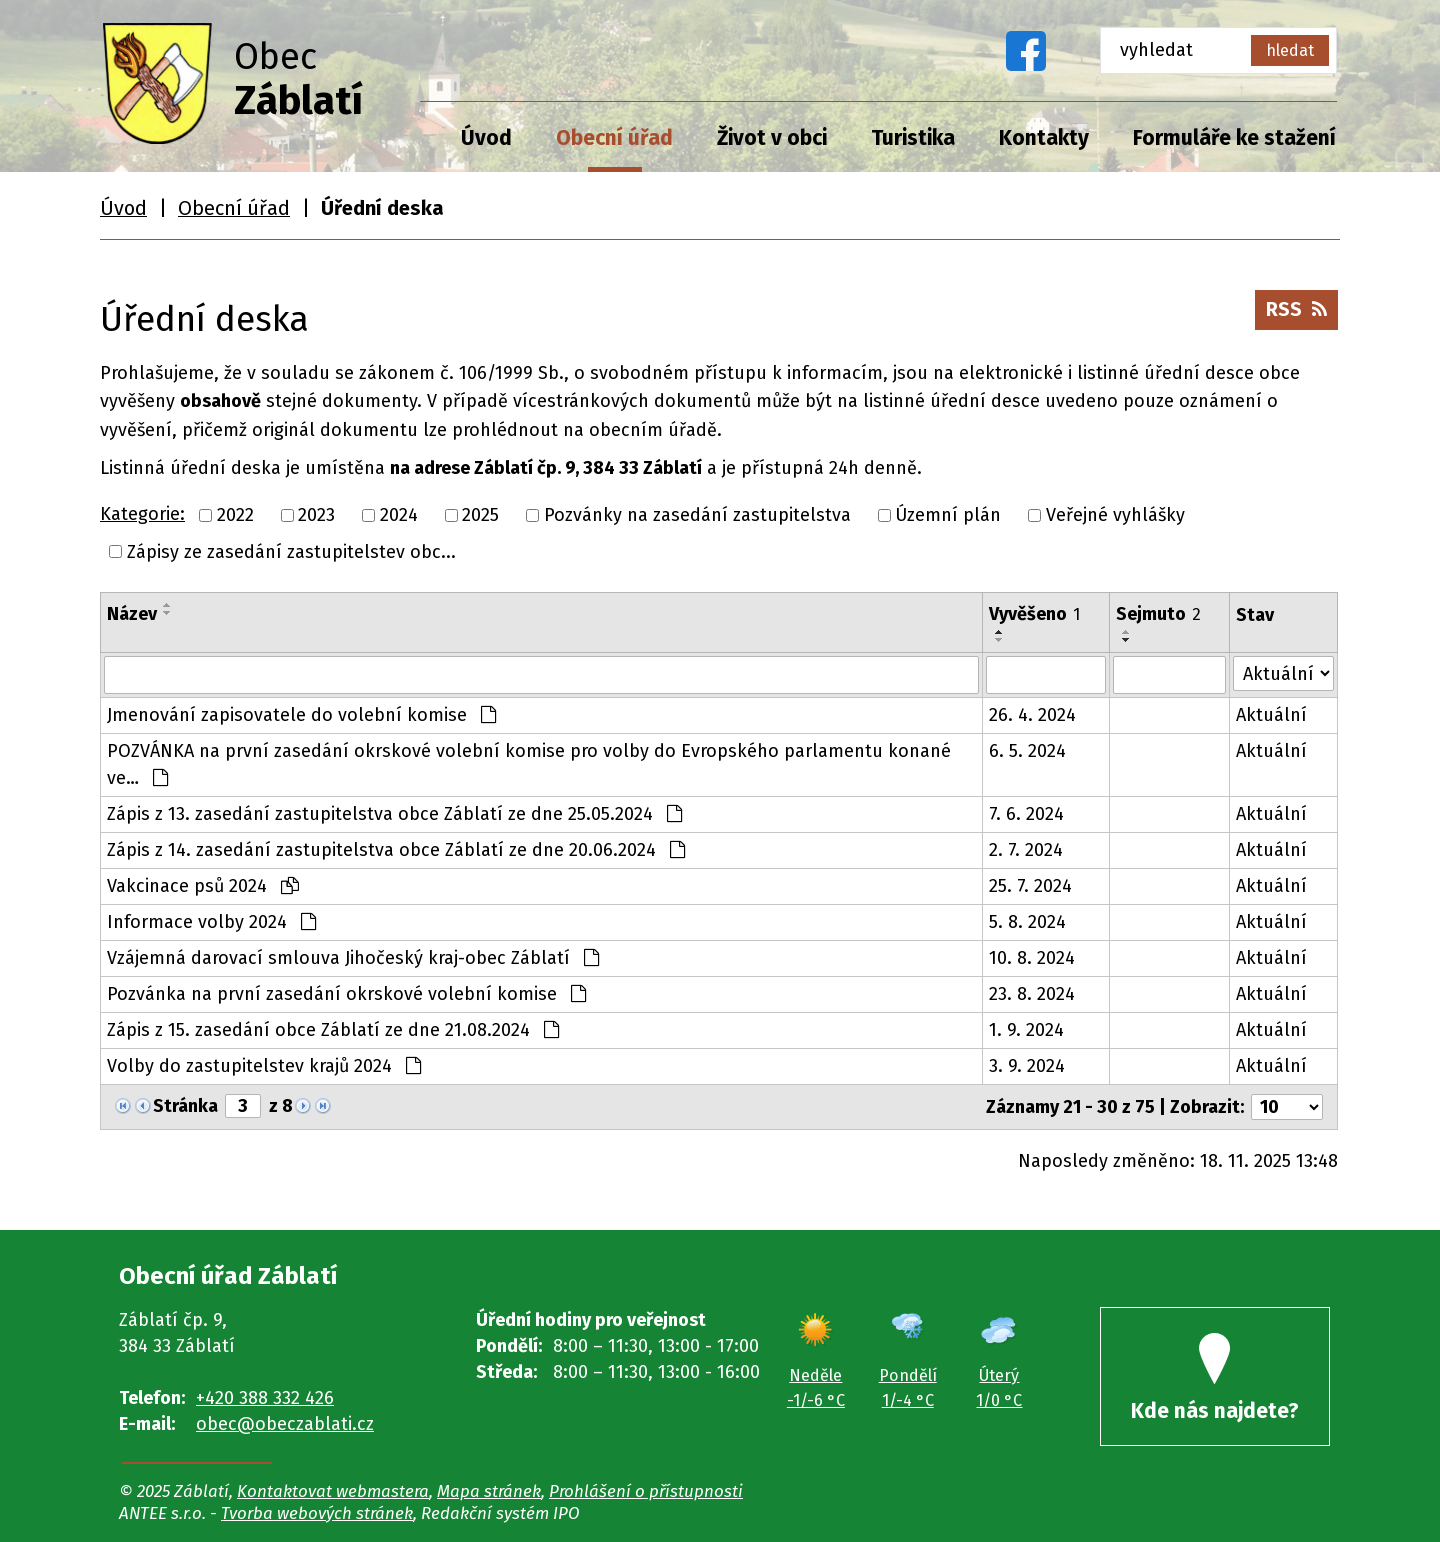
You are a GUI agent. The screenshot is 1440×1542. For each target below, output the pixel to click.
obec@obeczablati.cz (285, 1424)
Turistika (913, 138)
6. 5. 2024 (1027, 751)
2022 (235, 515)
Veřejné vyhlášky (1115, 515)
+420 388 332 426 (265, 1398)
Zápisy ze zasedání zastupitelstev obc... (291, 551)
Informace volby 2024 (211, 922)
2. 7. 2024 (1026, 850)
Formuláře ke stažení (1234, 138)
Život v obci (772, 138)
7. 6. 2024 (1026, 814)
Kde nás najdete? (1215, 1378)
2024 (399, 515)
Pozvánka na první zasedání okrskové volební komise (346, 994)
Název (132, 614)
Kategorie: (142, 514)
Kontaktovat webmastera (333, 1491)
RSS (1296, 309)
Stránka (185, 1106)
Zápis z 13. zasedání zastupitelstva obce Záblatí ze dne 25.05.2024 (394, 814)
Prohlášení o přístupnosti (646, 1491)
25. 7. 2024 (1030, 886)
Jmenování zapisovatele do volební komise (301, 715)
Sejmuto (1158, 614)
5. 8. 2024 (1027, 922)
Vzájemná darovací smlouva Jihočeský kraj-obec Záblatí (353, 958)
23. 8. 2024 (1032, 994)
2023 (316, 515)
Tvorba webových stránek (317, 1513)
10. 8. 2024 (1032, 958)
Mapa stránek (489, 1491)
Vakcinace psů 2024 (203, 886)
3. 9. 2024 (1027, 1066)
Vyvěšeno (1034, 614)
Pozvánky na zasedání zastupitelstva (697, 515)
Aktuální (1271, 715)
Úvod (486, 138)
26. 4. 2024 (1032, 715)
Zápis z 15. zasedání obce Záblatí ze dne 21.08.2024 (333, 1030)
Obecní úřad (614, 138)
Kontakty (1044, 138)
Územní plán (948, 515)
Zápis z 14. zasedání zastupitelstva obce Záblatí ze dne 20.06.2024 (396, 850)
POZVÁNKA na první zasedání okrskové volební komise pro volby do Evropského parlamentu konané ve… (529, 764)
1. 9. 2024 (1026, 1030)
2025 (480, 515)
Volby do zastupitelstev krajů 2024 (264, 1066)
